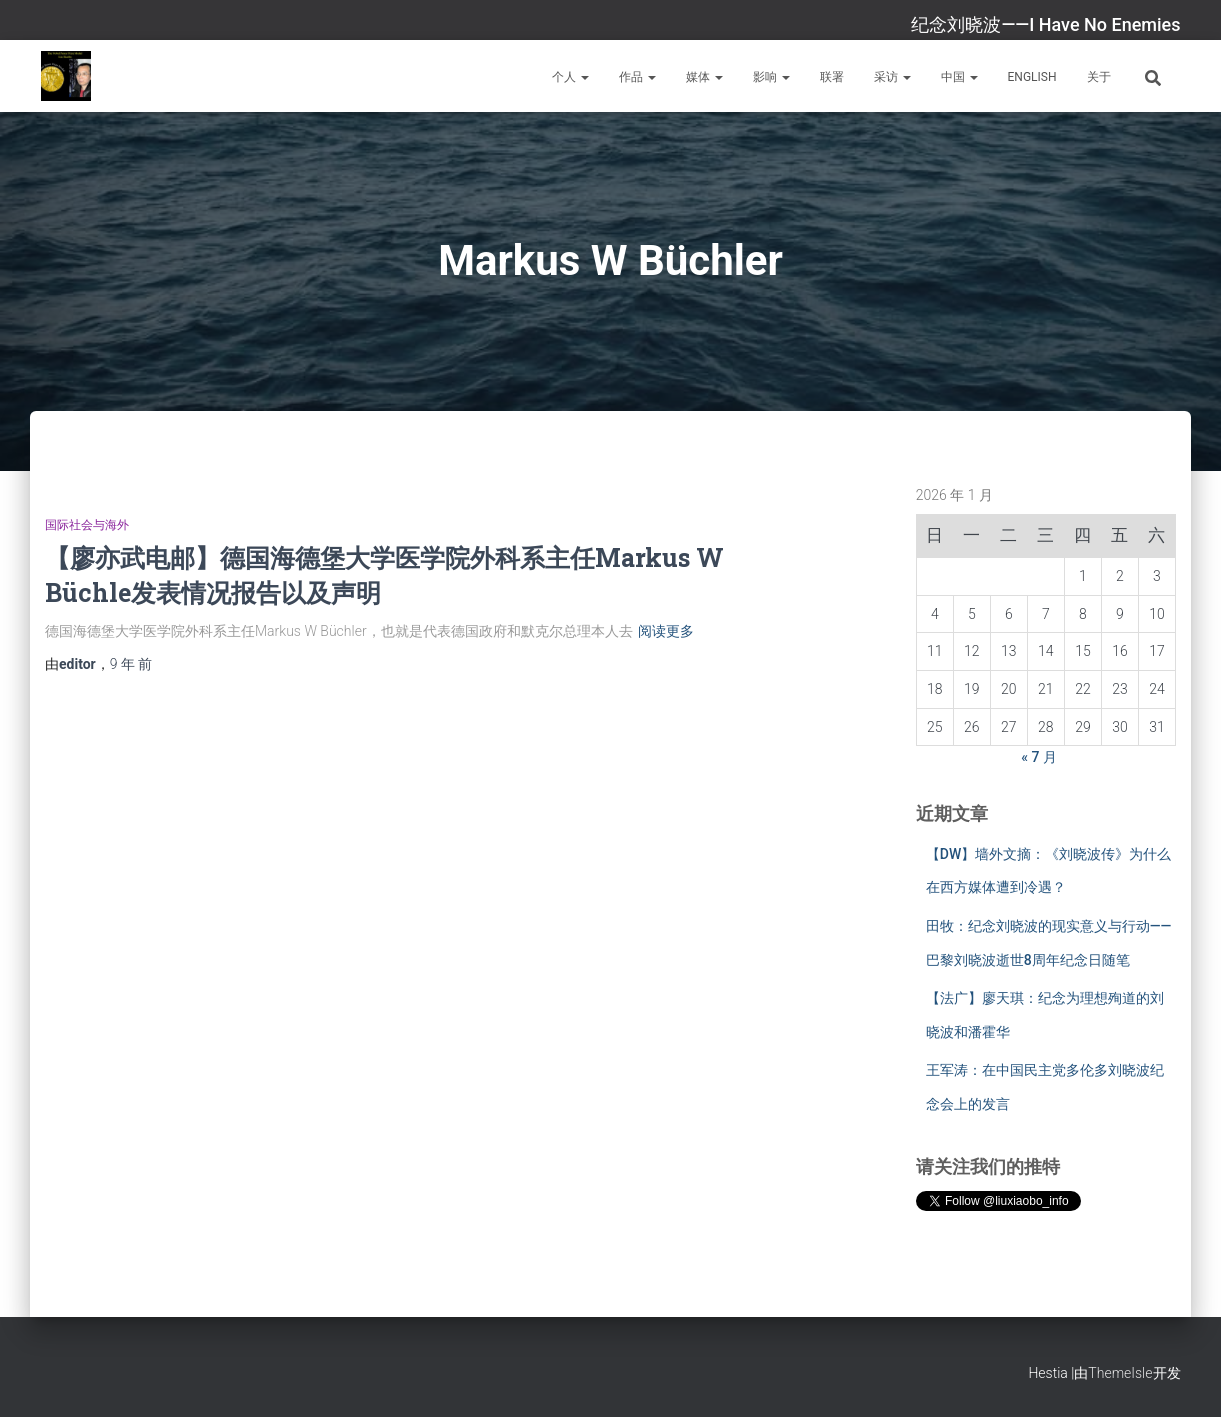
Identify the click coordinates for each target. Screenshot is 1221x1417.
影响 (771, 77)
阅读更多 (666, 631)
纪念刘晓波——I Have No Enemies (1045, 24)
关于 (1099, 77)
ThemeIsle (1120, 1373)
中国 (959, 77)
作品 (637, 77)
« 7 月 (1039, 757)
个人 (570, 77)
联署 (832, 77)
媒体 (704, 77)
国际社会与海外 (87, 525)
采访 (892, 77)
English (1032, 77)
